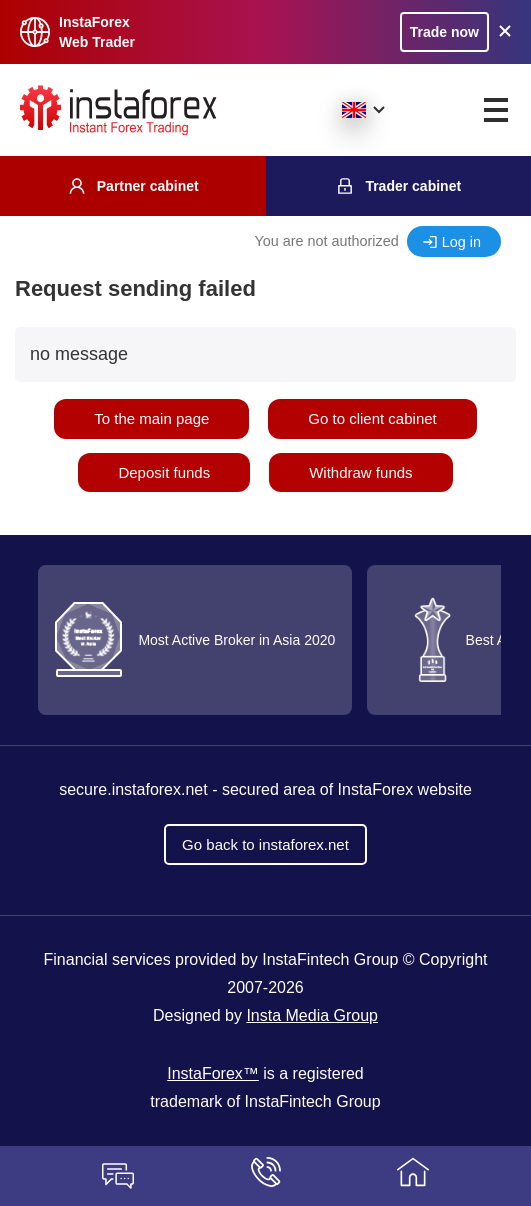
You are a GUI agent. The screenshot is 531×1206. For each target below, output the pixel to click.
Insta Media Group (312, 1015)
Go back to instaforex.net (265, 844)
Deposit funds (164, 472)
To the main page (151, 418)
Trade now (444, 32)
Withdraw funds (360, 472)
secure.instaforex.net (133, 789)
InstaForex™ (213, 1073)
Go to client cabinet (372, 418)
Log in (461, 242)
